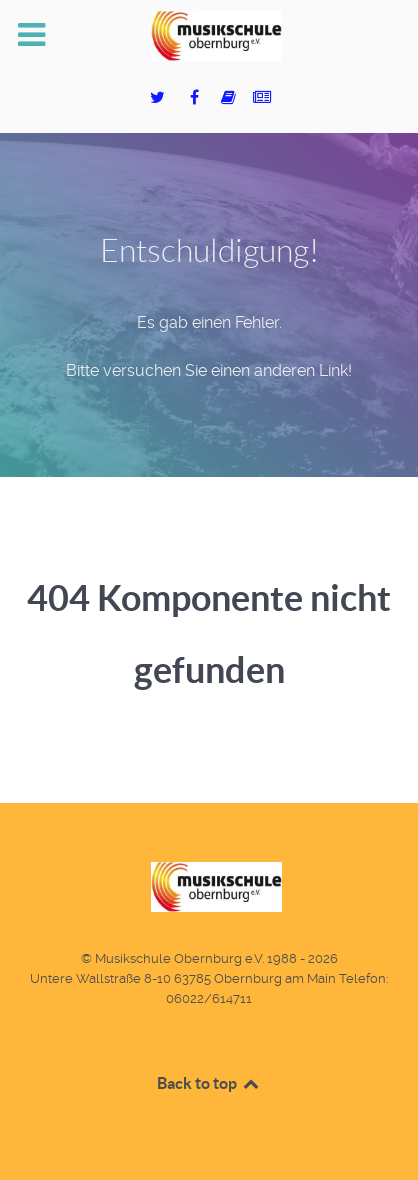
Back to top (209, 1083)
